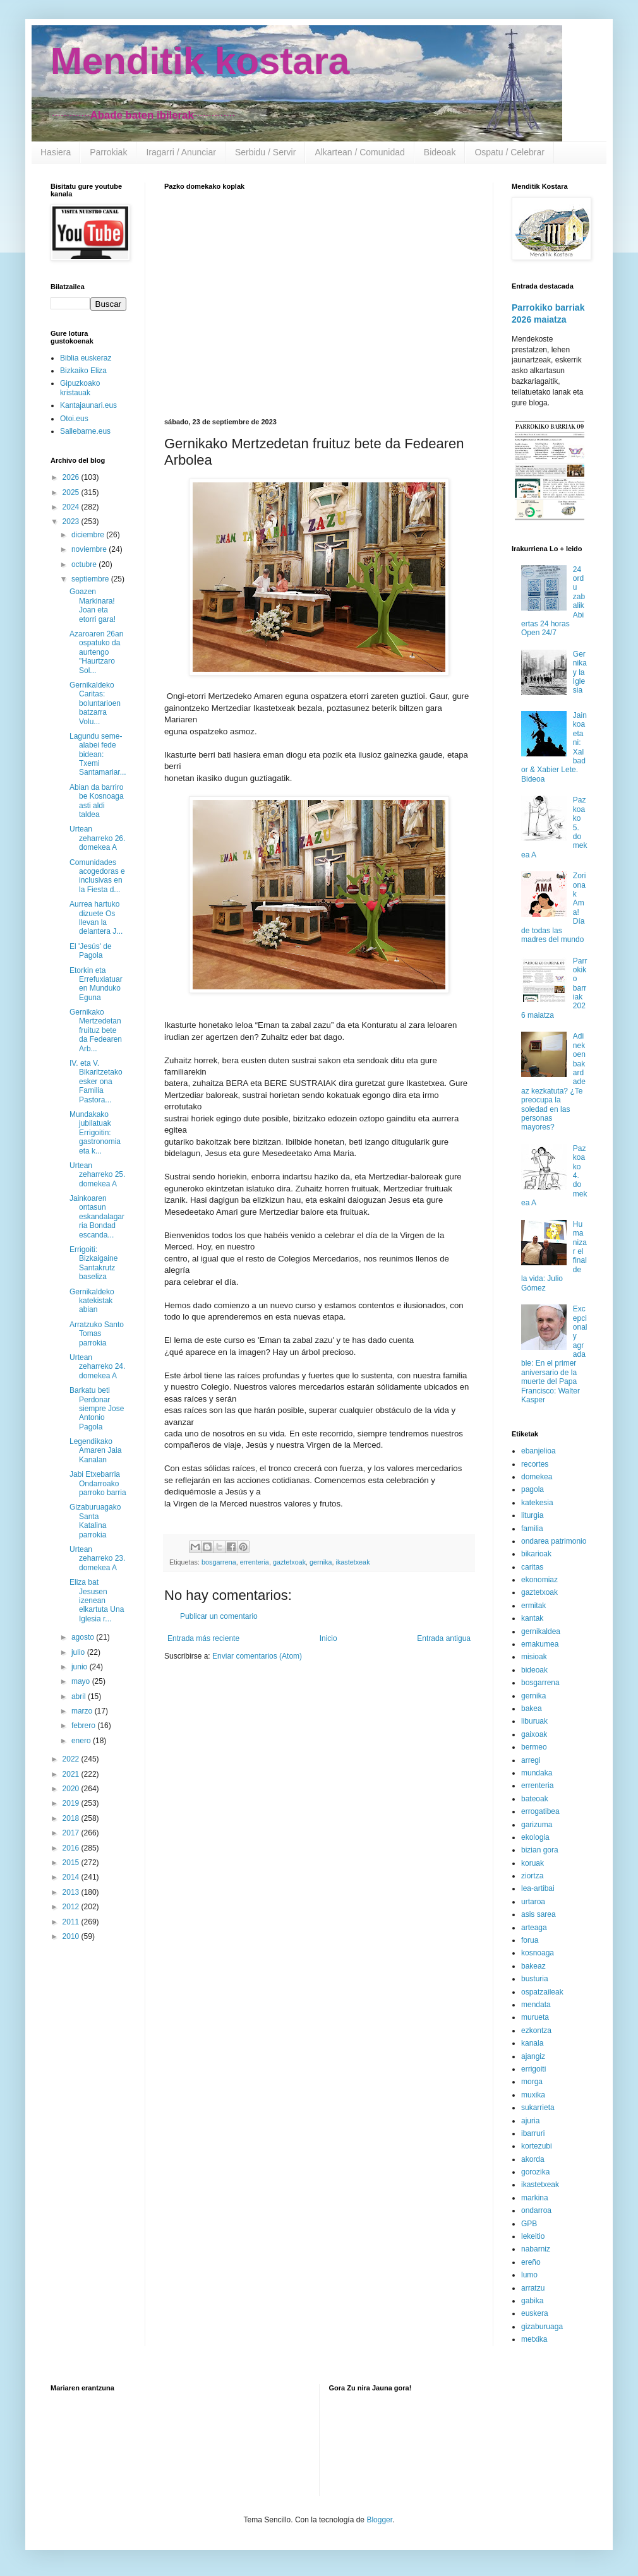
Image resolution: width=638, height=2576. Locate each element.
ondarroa (536, 2210)
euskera (534, 2313)
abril (79, 1696)
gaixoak (534, 1734)
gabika (532, 2300)
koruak (532, 1863)
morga (532, 2081)
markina (534, 2197)
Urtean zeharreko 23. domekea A (97, 1558)
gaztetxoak (289, 1562)
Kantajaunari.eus (88, 405)
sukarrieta (538, 2107)
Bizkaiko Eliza (83, 370)
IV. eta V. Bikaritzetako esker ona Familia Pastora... (96, 1081)
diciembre (88, 534)
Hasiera (55, 152)
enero (82, 1740)
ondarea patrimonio (553, 1541)
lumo (529, 2274)
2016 (72, 1848)
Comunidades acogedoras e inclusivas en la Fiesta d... (97, 876)
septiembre (91, 579)
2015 (72, 1862)
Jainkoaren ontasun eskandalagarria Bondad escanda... (96, 1216)
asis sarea (538, 1914)
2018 (72, 1818)
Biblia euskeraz (85, 358)
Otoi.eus (74, 418)
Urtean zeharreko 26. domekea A (97, 838)
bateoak (534, 1798)
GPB (529, 2223)
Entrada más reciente (203, 1638)
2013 (72, 1892)
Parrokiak (108, 152)
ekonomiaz (539, 1579)
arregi (531, 1760)
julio (79, 1652)
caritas (532, 1567)
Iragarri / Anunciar (181, 152)
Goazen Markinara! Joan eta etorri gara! (92, 605)
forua (529, 1940)
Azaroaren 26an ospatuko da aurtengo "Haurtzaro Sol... (96, 652)
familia (532, 1528)
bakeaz (533, 1966)
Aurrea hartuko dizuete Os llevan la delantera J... (96, 918)
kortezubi (536, 2146)
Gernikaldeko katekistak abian (91, 1301)
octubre (85, 564)
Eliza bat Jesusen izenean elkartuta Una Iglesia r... (96, 1600)
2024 (72, 507)
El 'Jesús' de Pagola (90, 951)
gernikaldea (540, 1631)
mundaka (536, 1772)
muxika (533, 2094)
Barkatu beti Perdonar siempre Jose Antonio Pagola (96, 1408)
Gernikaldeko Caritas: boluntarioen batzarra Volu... (95, 703)
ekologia (535, 1837)
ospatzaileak (542, 1992)
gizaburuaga (542, 2326)
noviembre (90, 549)
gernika (321, 1562)
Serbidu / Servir (265, 152)
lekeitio (533, 2236)
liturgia (532, 1515)
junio (80, 1666)
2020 (72, 1788)
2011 (72, 1921)
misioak (534, 1656)
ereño (531, 2262)
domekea (536, 1476)
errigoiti (533, 2069)
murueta (535, 2017)
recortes (534, 1464)
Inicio (328, 1638)
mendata (536, 2004)
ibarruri (533, 2133)
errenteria (254, 1562)
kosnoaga (537, 1952)
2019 (72, 1803)
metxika (534, 2339)
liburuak (534, 1721)
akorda (533, 2159)
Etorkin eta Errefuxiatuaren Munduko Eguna (96, 984)
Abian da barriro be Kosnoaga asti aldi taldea (96, 801)
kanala (532, 2043)
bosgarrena (219, 1562)
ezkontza (536, 2030)
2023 (72, 521)
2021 (72, 1774)
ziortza (532, 1875)
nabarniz (535, 2249)
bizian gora (539, 1850)
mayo (81, 1681)
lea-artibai (538, 1888)
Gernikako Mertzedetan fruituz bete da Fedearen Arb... (95, 1030)
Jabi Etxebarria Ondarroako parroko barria (97, 1483)
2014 (72, 1877)
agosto (83, 1637)
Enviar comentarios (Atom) (257, 1656)
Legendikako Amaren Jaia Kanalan (95, 1450)
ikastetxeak (353, 1562)
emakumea (539, 1644)
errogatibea (540, 1811)
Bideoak (440, 152)
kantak (532, 1618)
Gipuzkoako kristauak (80, 388)
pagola (532, 1489)
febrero (84, 1725)
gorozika (535, 2172)
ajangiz (533, 2056)
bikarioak (536, 1553)
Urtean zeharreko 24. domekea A (97, 1366)
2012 (72, 1906)
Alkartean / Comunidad (359, 152)
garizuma (536, 1824)
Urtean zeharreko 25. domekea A (97, 1174)
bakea (531, 1708)
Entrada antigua (444, 1638)
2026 (72, 477)
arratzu (533, 2288)
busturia (534, 1978)
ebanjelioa (538, 1450)
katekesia (537, 1502)
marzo (83, 1711)
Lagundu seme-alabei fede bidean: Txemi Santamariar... (97, 754)
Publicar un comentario (219, 1616)
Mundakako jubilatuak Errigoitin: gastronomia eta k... (95, 1132)
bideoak (534, 1670)
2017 (72, 1832)
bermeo (534, 1747)
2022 (72, 1759)
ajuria (530, 2120)
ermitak (533, 1605)
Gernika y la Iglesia (580, 672)
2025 (72, 492)
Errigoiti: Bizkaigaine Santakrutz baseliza (93, 1263)
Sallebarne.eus (85, 431)
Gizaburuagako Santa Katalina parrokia (95, 1521)
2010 (72, 1936)
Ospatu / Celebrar (509, 152)
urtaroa (533, 1901)
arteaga (534, 1927)
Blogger (379, 2519)
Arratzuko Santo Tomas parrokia (96, 1333)
